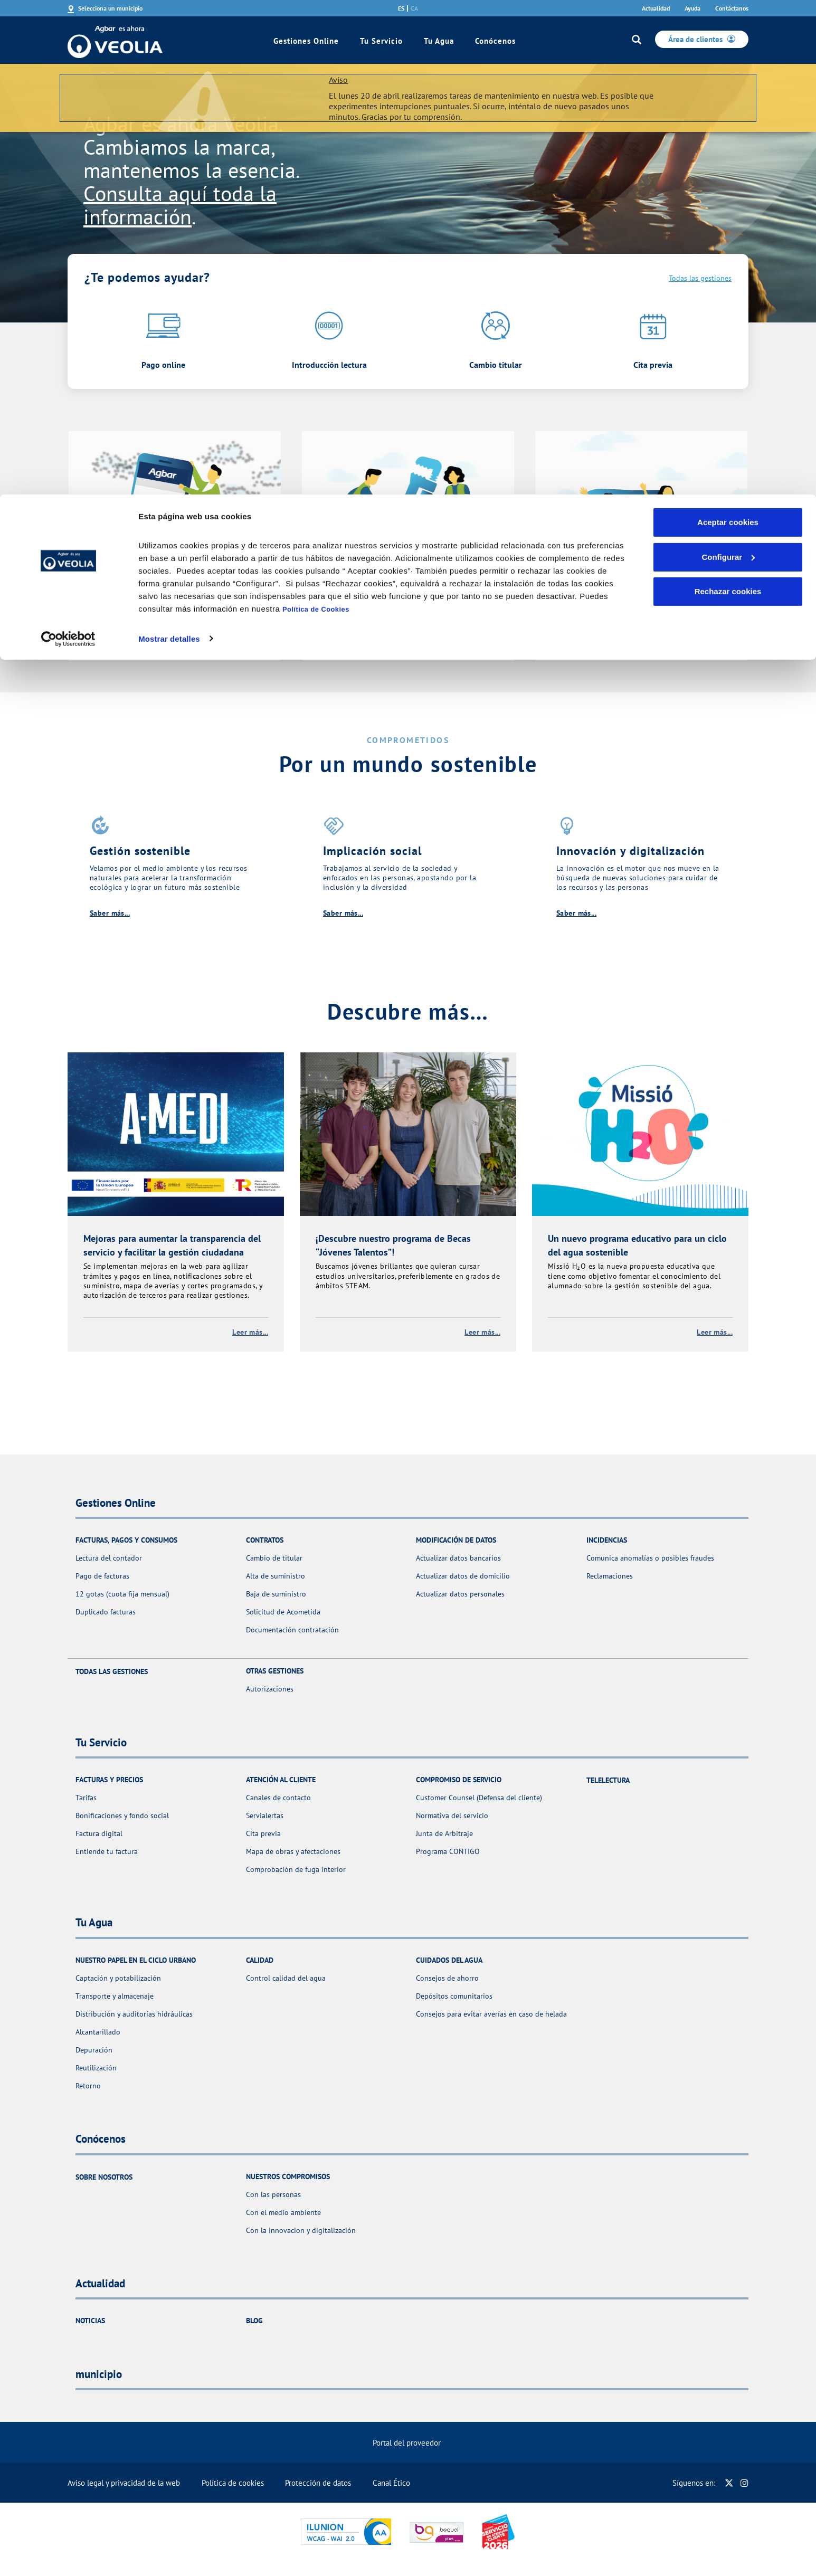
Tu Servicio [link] (381, 41)
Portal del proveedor (407, 2443)
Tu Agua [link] (439, 41)
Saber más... (110, 913)
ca (414, 8)
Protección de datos (318, 2483)
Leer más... (250, 1332)
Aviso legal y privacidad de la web (124, 2483)
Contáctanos (731, 8)
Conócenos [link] (495, 41)
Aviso (338, 79)
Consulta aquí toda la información (180, 204)
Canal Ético (391, 2483)
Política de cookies (233, 2483)
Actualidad (656, 8)
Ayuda (692, 8)
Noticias (90, 2320)
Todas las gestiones (700, 278)
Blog (254, 2320)
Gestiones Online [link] (306, 41)
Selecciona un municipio (110, 8)
